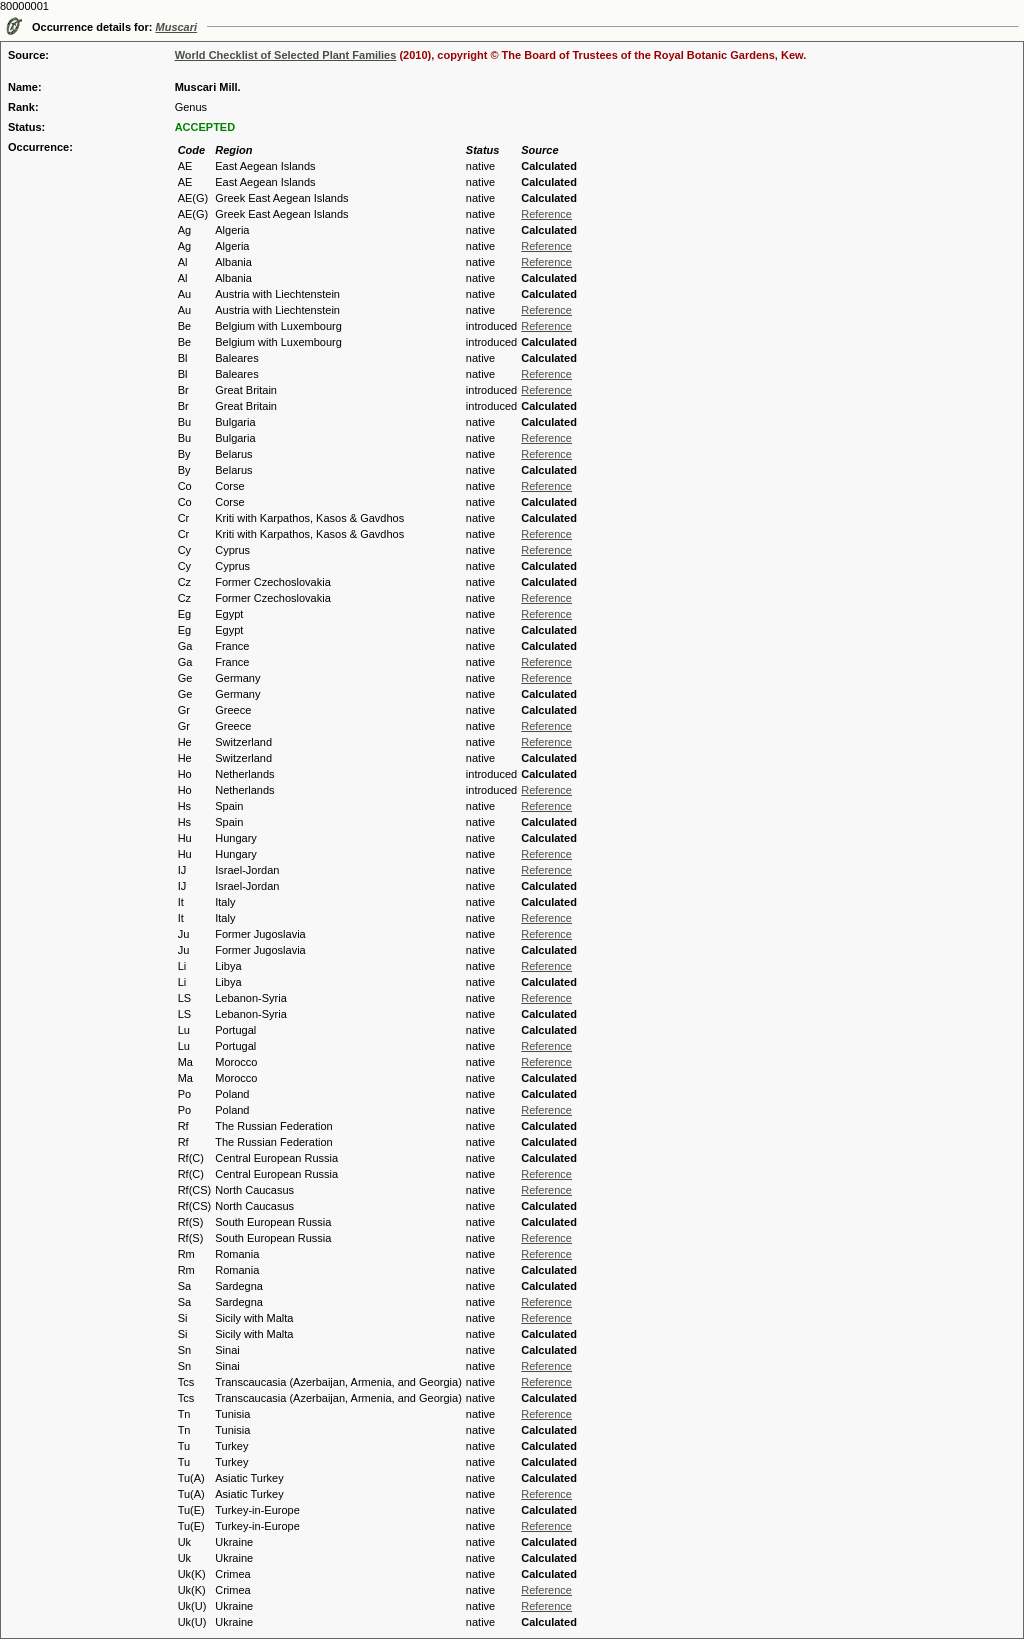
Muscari (177, 27)
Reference (546, 214)
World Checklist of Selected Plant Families (286, 55)
